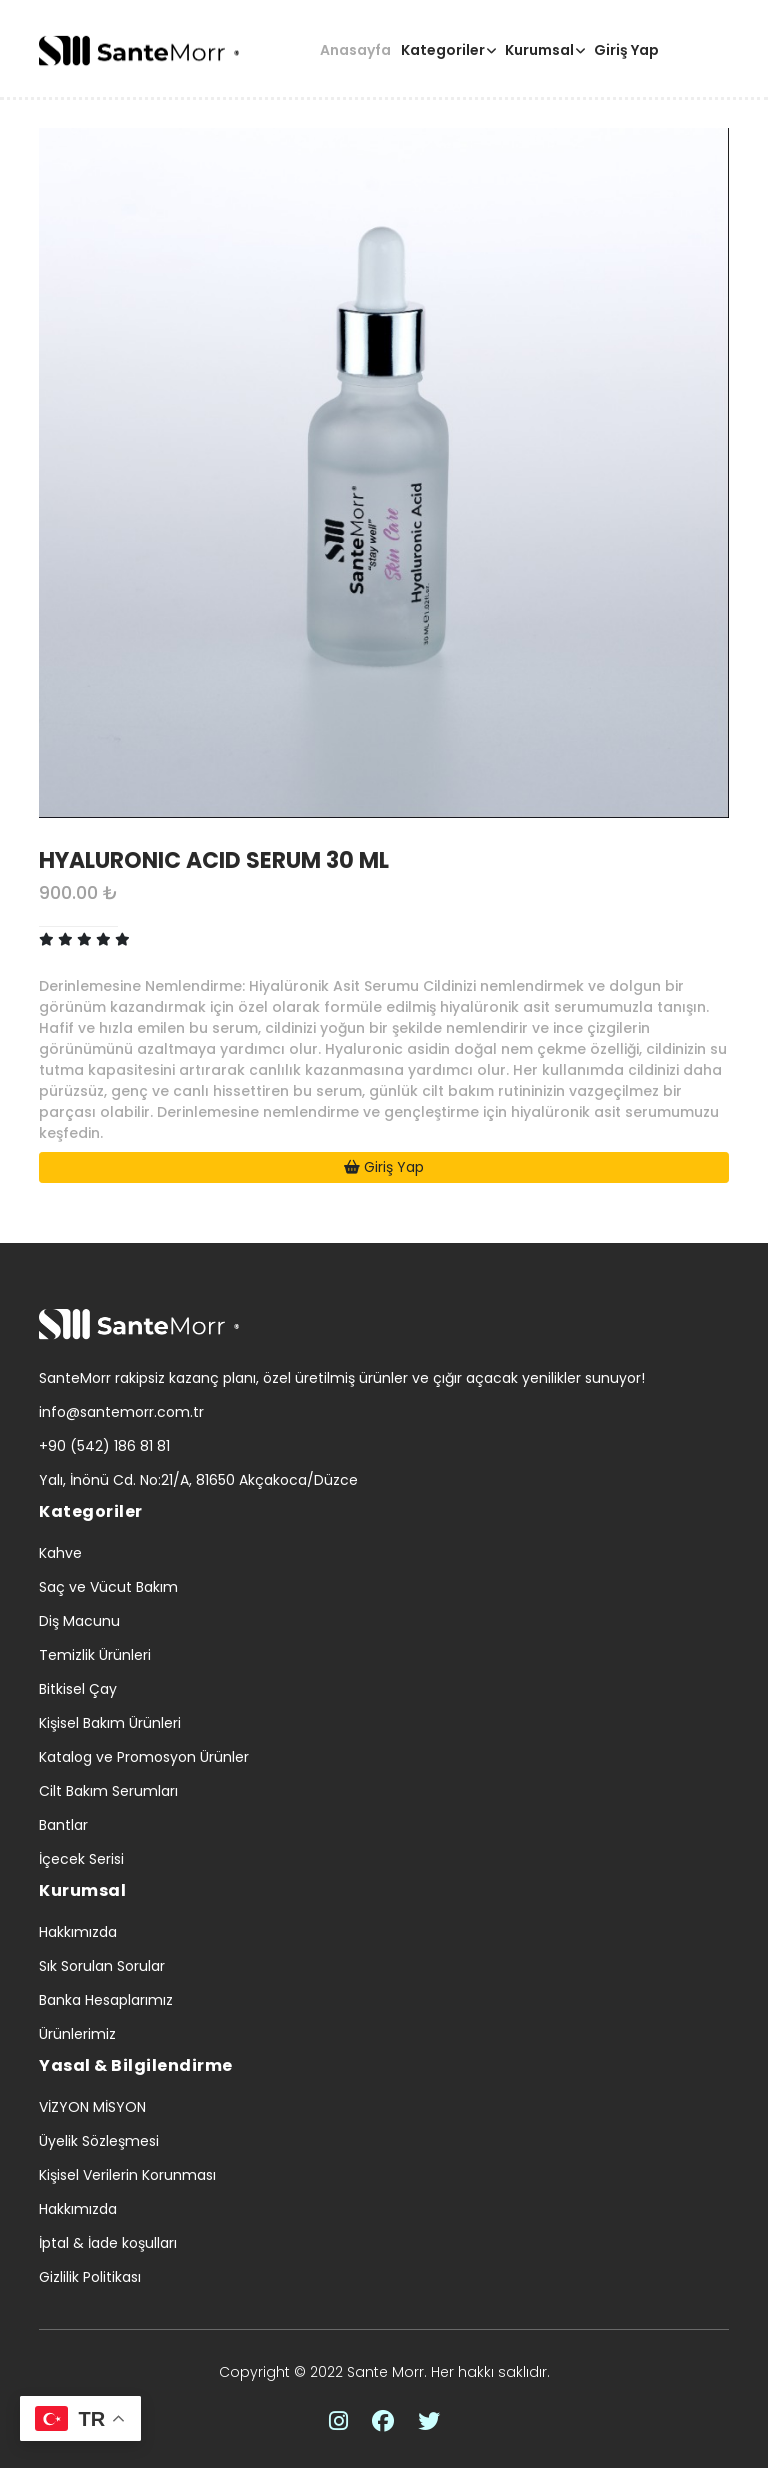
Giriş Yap (626, 50)
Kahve (60, 1553)
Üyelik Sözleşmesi (99, 2141)
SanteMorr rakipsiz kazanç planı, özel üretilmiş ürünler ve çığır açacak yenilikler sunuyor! (342, 1378)
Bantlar (63, 1825)
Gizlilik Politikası (90, 2277)
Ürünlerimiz (77, 2034)
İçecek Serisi (81, 1859)
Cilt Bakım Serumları (108, 1791)
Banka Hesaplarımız (106, 2000)
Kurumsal (539, 50)
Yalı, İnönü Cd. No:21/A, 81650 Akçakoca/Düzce (198, 1480)
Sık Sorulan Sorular (102, 1966)
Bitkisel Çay (78, 1689)
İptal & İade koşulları (108, 2243)
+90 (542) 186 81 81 (104, 1446)
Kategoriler (443, 50)
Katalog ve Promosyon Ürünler (144, 1757)
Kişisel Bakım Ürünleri (110, 1723)
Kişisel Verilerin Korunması (127, 2175)
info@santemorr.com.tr (121, 1412)
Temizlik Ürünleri (95, 1655)
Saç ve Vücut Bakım (108, 1587)
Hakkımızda (78, 1932)
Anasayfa (355, 50)
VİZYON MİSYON (92, 2107)
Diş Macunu (79, 1621)
